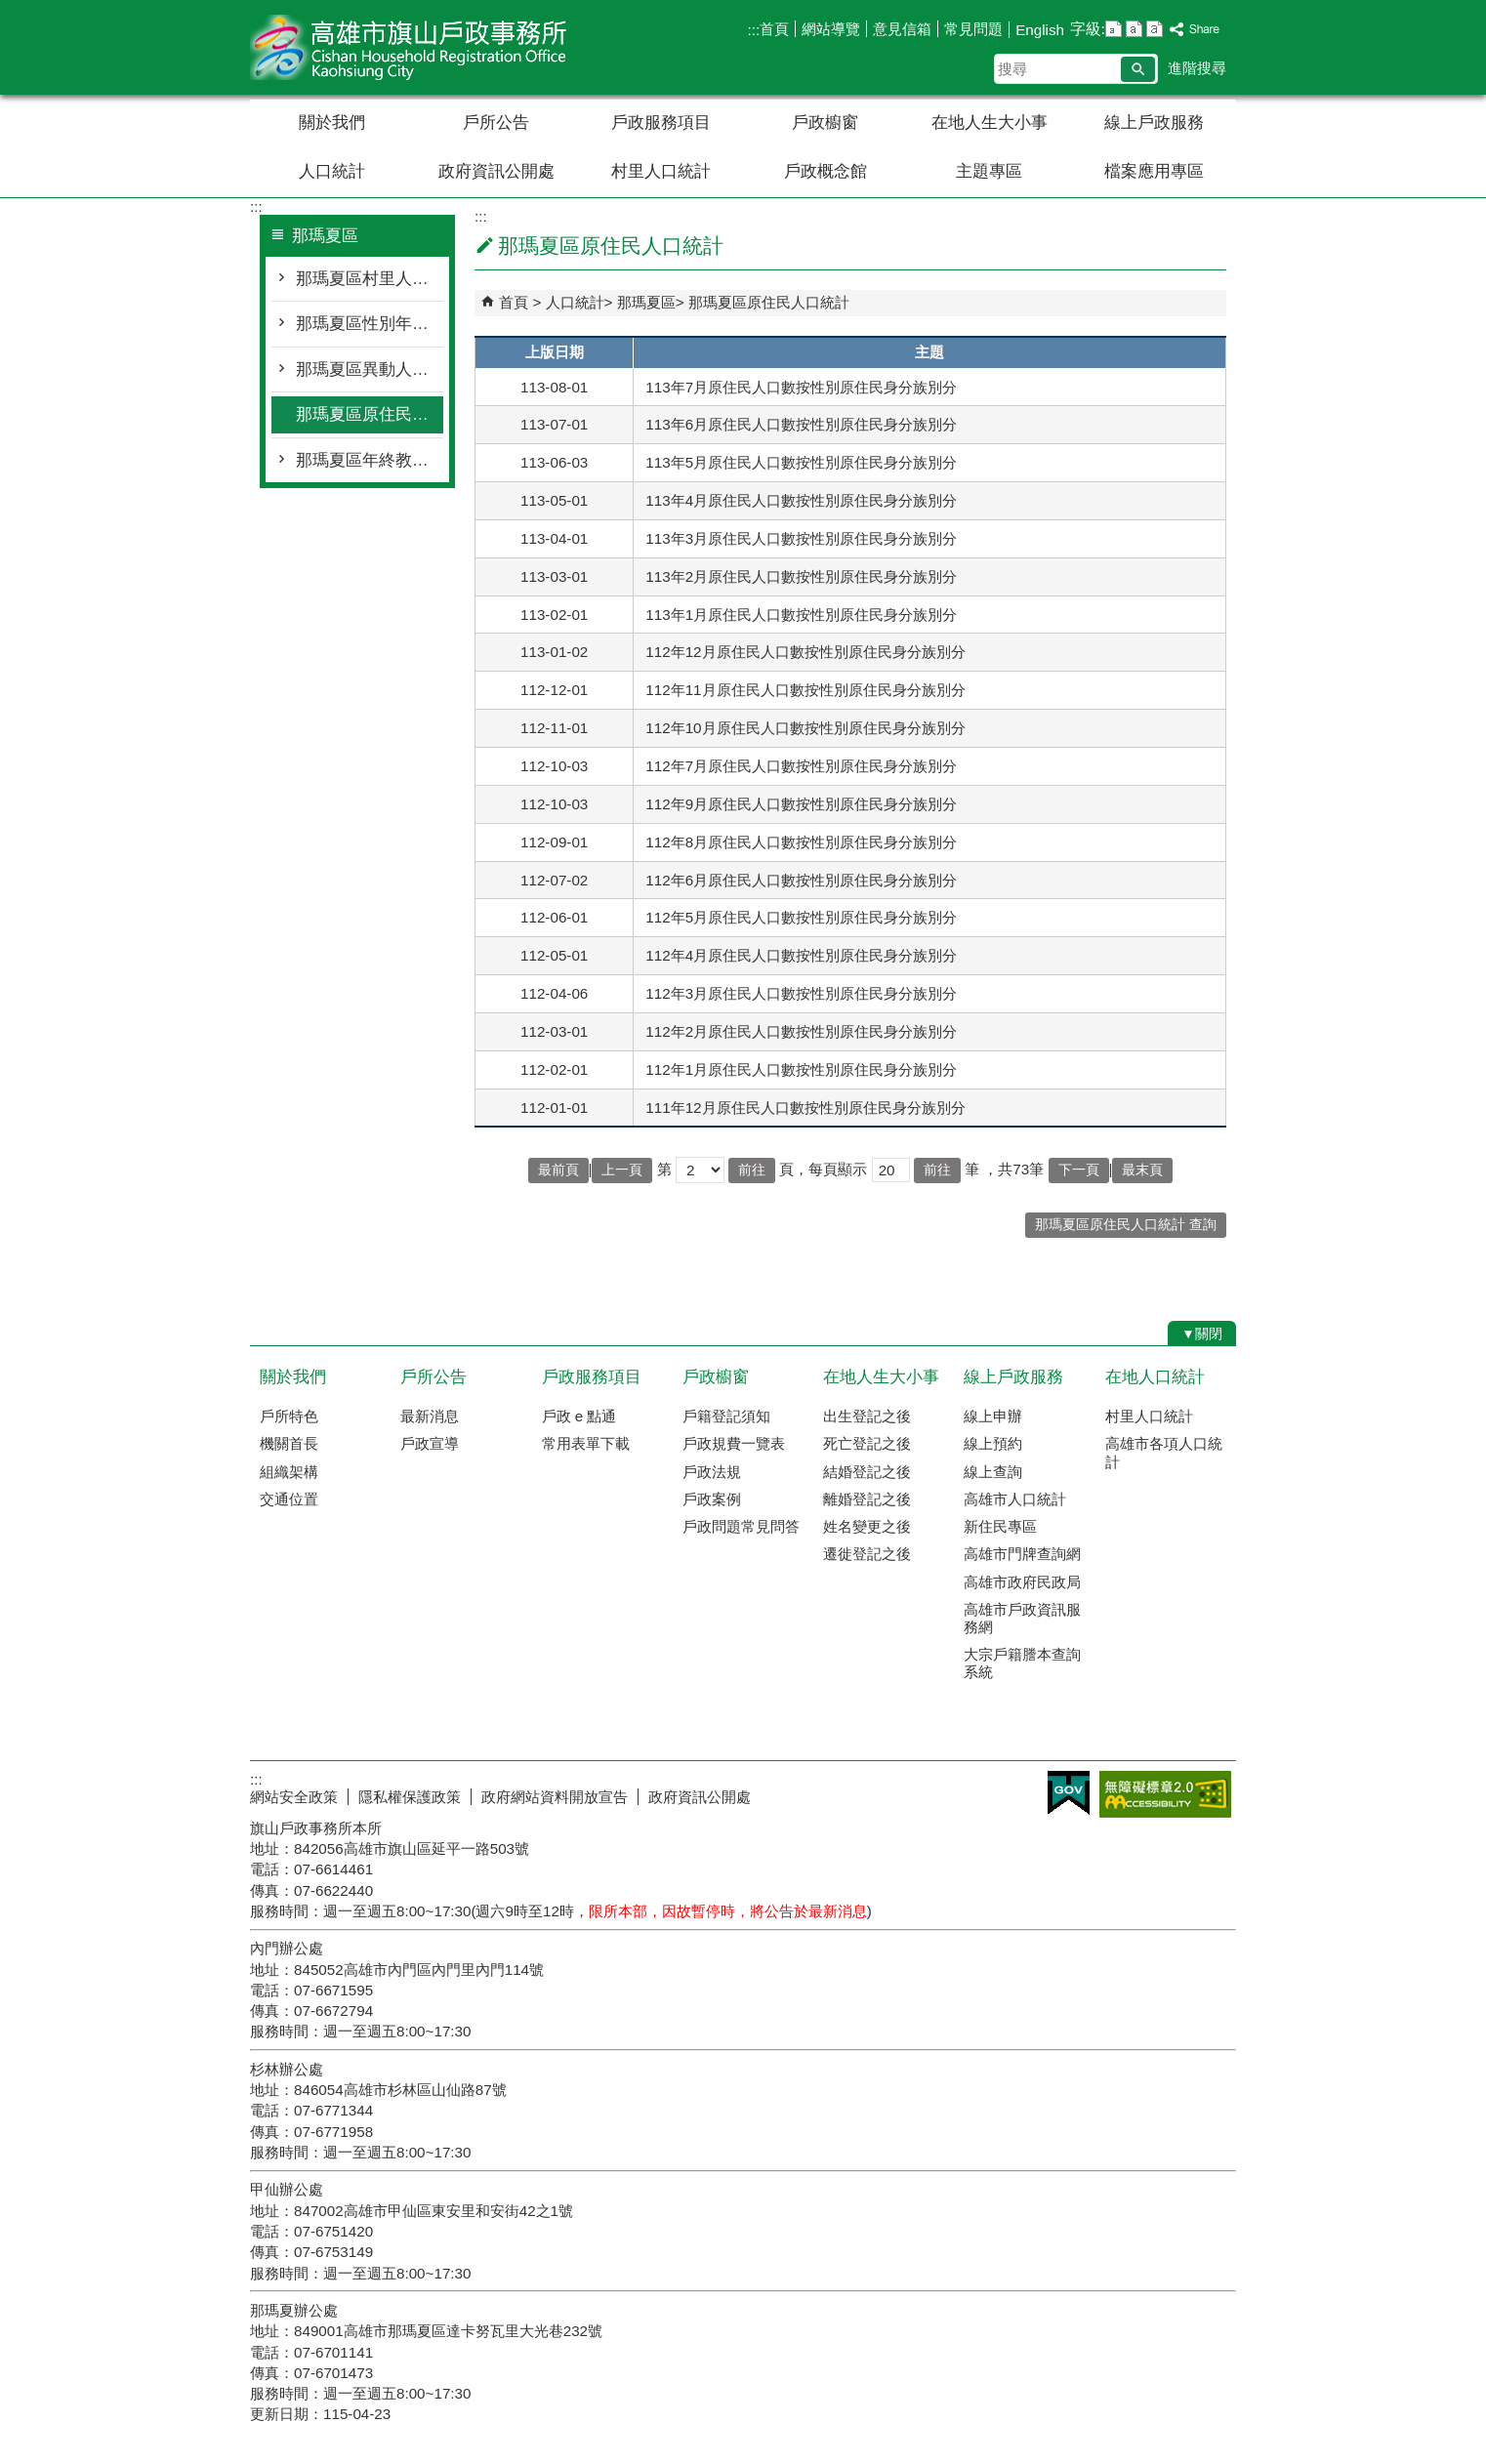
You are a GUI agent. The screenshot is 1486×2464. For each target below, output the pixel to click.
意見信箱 (902, 29)
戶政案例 (711, 1499)
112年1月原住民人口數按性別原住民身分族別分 (801, 1069)
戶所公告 (496, 122)
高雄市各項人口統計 (1163, 1452)
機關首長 (289, 1443)
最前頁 (558, 1170)
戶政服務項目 (661, 122)
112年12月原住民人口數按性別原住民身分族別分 (805, 651)
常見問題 (973, 29)
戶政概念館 (825, 171)
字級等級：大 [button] (1154, 29)
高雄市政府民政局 (1022, 1582)
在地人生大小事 (989, 122)
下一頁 (1078, 1170)
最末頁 (1142, 1170)
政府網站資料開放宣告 (554, 1796)
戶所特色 (289, 1416)
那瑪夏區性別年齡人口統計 (369, 323)
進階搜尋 (1197, 68)
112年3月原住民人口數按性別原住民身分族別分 (801, 993)
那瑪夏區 (646, 302)
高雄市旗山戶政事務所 (415, 47)
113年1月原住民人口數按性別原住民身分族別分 (801, 614)
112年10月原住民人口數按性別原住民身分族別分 (805, 727)
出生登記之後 (867, 1416)
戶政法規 (711, 1471)
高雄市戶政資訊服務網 (1022, 1618)
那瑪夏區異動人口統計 (369, 369)
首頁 (774, 29)
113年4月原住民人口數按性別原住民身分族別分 (801, 500)
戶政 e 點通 (579, 1416)
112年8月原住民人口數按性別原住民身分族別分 (801, 842)
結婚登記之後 (867, 1471)
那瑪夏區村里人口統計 (369, 278)
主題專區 (989, 171)
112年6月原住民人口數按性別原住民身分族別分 (801, 880)
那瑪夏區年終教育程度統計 (369, 460)
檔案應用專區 (1154, 171)
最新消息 (429, 1416)
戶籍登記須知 (726, 1416)
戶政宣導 (429, 1443)
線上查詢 (993, 1471)
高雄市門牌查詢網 (1022, 1553)
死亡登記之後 (867, 1443)
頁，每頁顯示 (823, 1169)
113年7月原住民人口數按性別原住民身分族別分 (801, 387)
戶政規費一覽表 (733, 1443)
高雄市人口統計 (1015, 1499)
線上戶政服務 (1154, 122)
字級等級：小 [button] (1113, 29)
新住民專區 (1000, 1526)
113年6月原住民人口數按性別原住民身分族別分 (801, 424)
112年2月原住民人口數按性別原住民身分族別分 (801, 1031)
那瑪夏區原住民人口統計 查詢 (1126, 1224)
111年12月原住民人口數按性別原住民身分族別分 (805, 1107)
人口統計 (332, 171)
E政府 (1069, 1793)
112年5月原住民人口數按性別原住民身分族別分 (801, 917)
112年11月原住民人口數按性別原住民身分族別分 (805, 689)
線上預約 (993, 1443)
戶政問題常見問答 (741, 1526)
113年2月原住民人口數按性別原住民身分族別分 (801, 576)
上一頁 (621, 1170)
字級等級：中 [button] (1134, 29)
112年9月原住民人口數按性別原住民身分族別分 (801, 804)
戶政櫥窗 (825, 122)
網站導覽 (831, 29)
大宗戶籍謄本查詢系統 (1022, 1663)
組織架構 (289, 1471)
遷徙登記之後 (867, 1553)
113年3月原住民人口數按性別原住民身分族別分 (801, 538)
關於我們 (332, 122)
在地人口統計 (1155, 1377)
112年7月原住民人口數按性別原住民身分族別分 (801, 766)
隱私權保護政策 (409, 1796)
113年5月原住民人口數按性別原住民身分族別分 (801, 462)
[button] (1138, 69)
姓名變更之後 (867, 1526)
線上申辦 (993, 1416)
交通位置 (289, 1499)
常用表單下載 (586, 1443)
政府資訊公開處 (496, 171)
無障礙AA (1165, 1794)
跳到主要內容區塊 (10, 10)
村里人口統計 (661, 171)
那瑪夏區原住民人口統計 (369, 414)
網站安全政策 (294, 1796)
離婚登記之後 (867, 1499)
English (1039, 29)
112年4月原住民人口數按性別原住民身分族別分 (801, 955)
